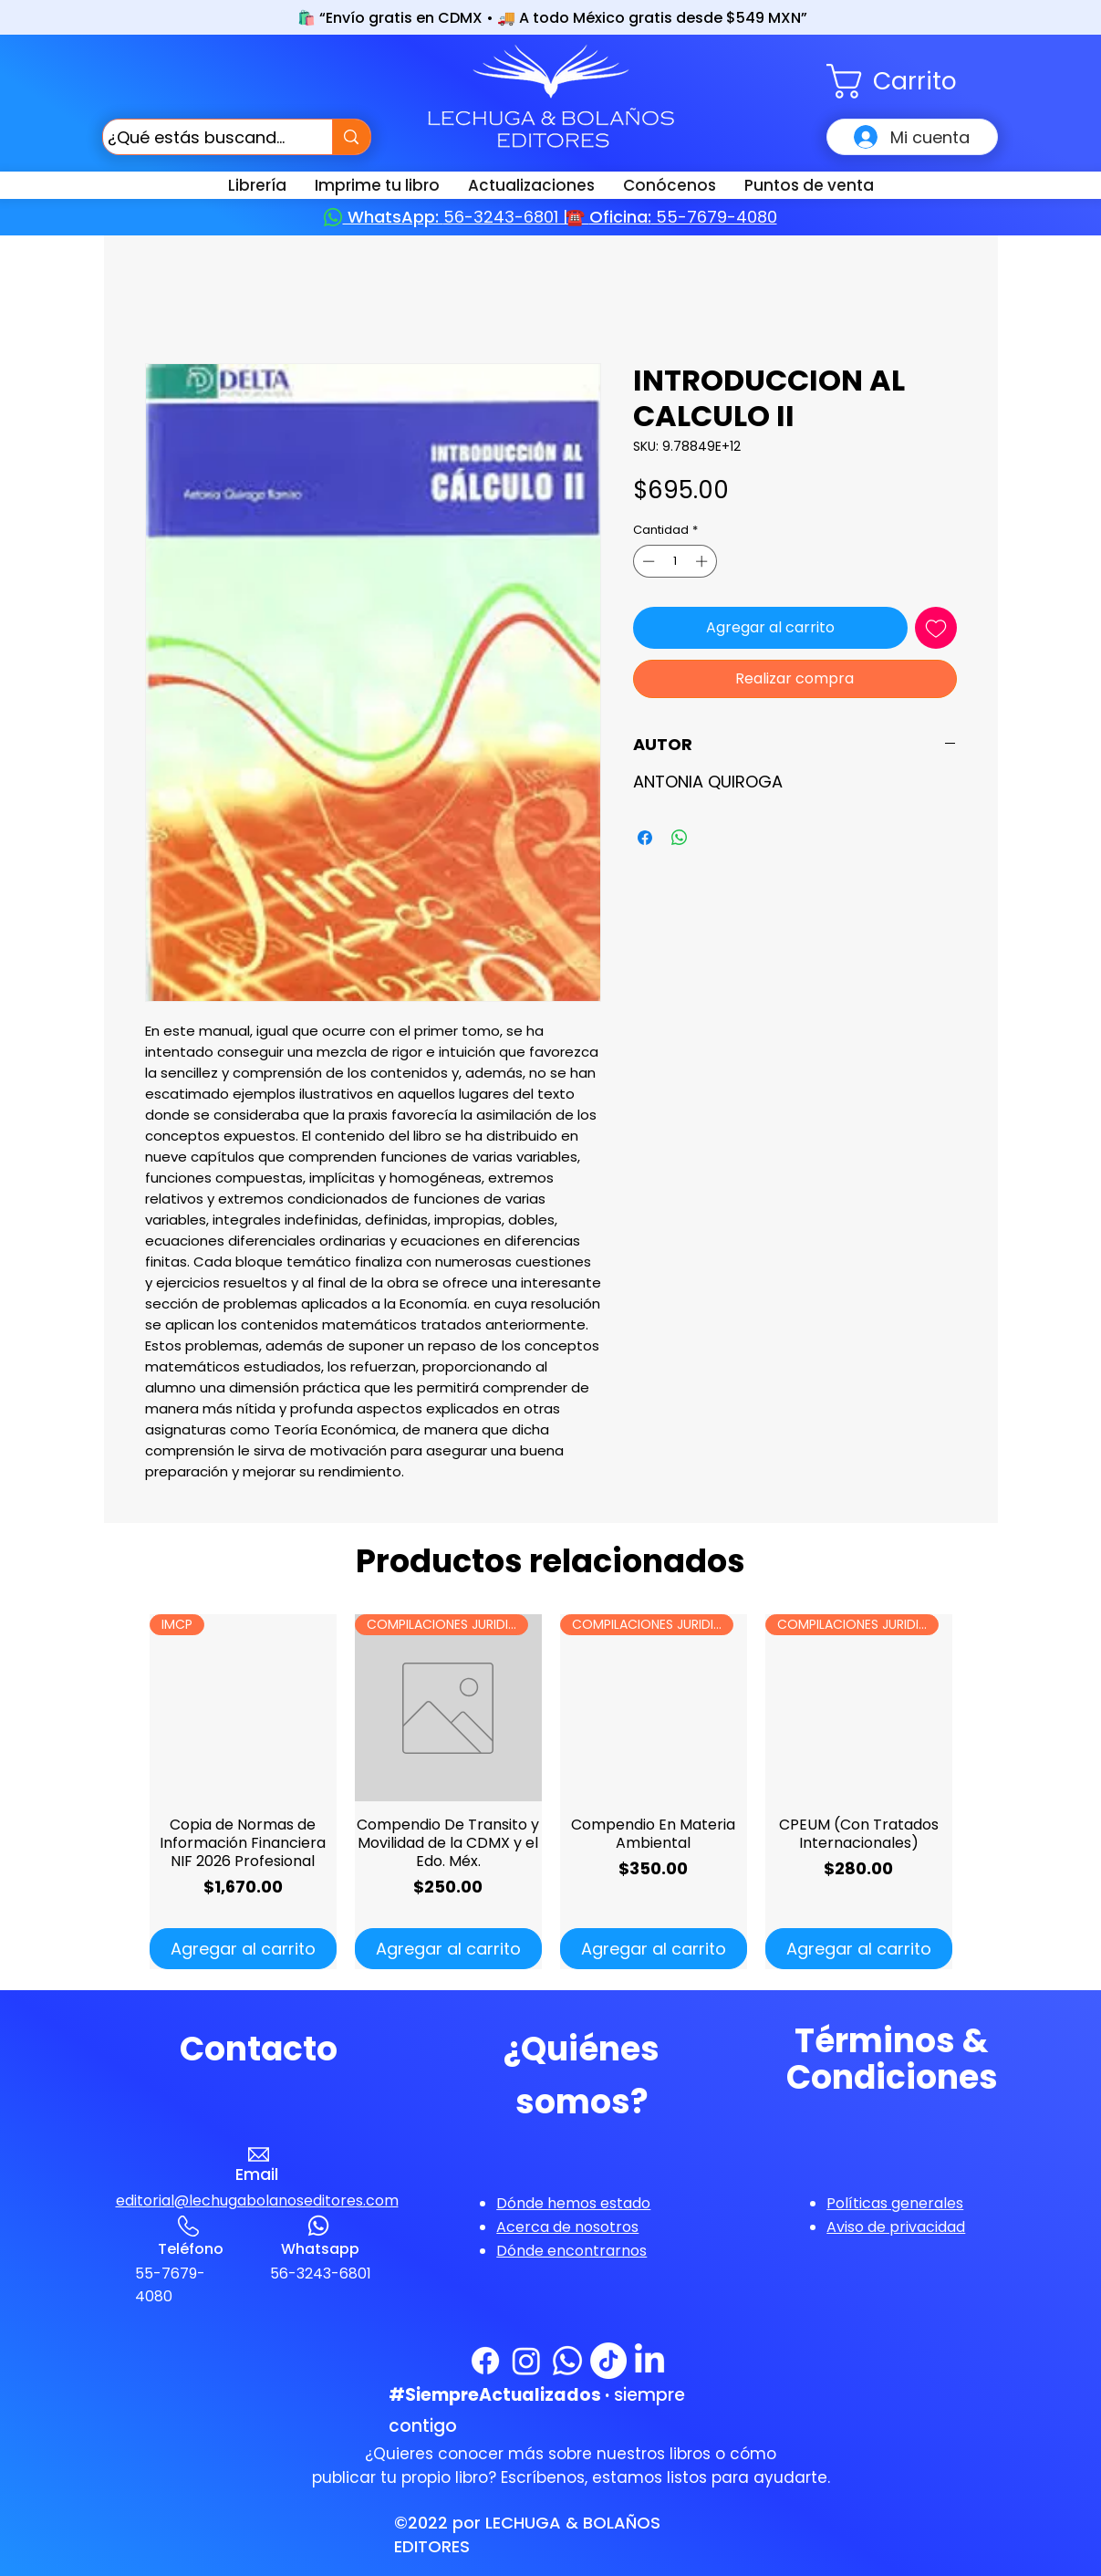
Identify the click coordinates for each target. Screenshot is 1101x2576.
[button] (912, 81)
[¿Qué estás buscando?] (201, 137)
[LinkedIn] (649, 2360)
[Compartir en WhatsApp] (680, 838)
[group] (551, 1791)
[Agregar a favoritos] (936, 628)
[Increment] (703, 561)
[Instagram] (526, 2360)
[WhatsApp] (567, 2360)
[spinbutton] (674, 561)
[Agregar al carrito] (243, 1948)
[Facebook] (485, 2360)
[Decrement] (647, 561)
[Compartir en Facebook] (645, 838)
